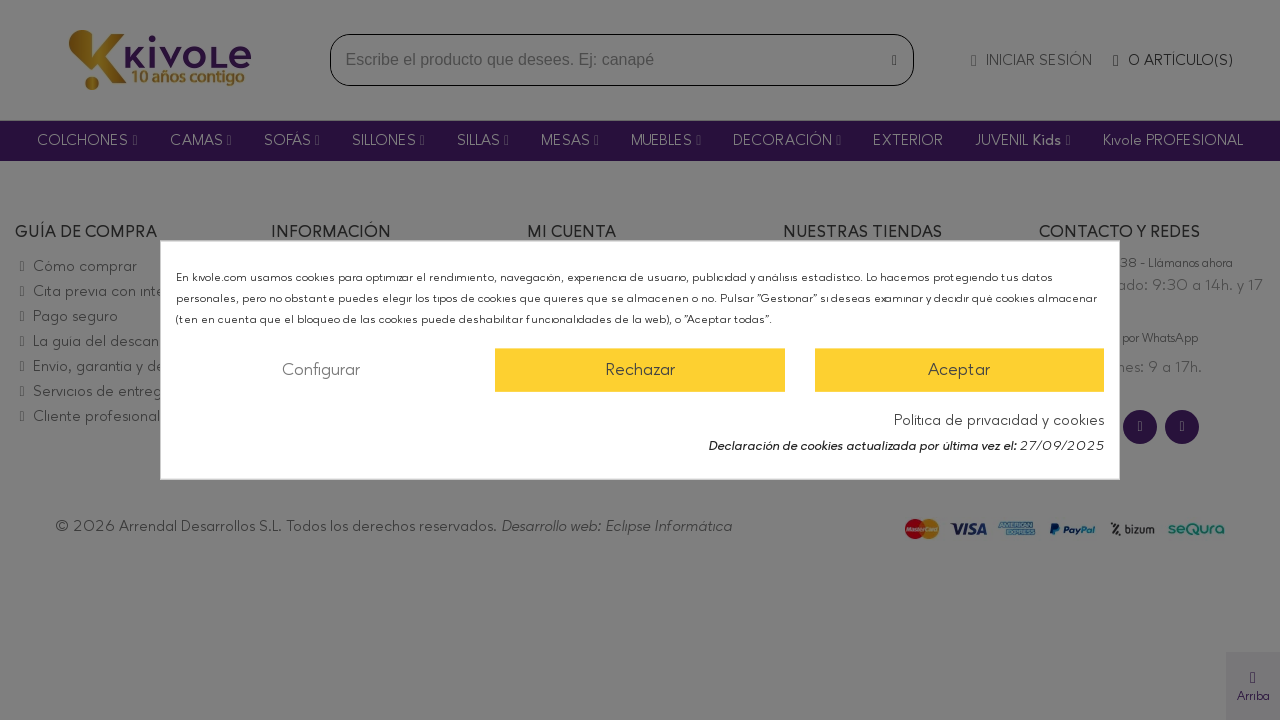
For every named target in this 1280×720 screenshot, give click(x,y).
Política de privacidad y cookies (999, 419)
